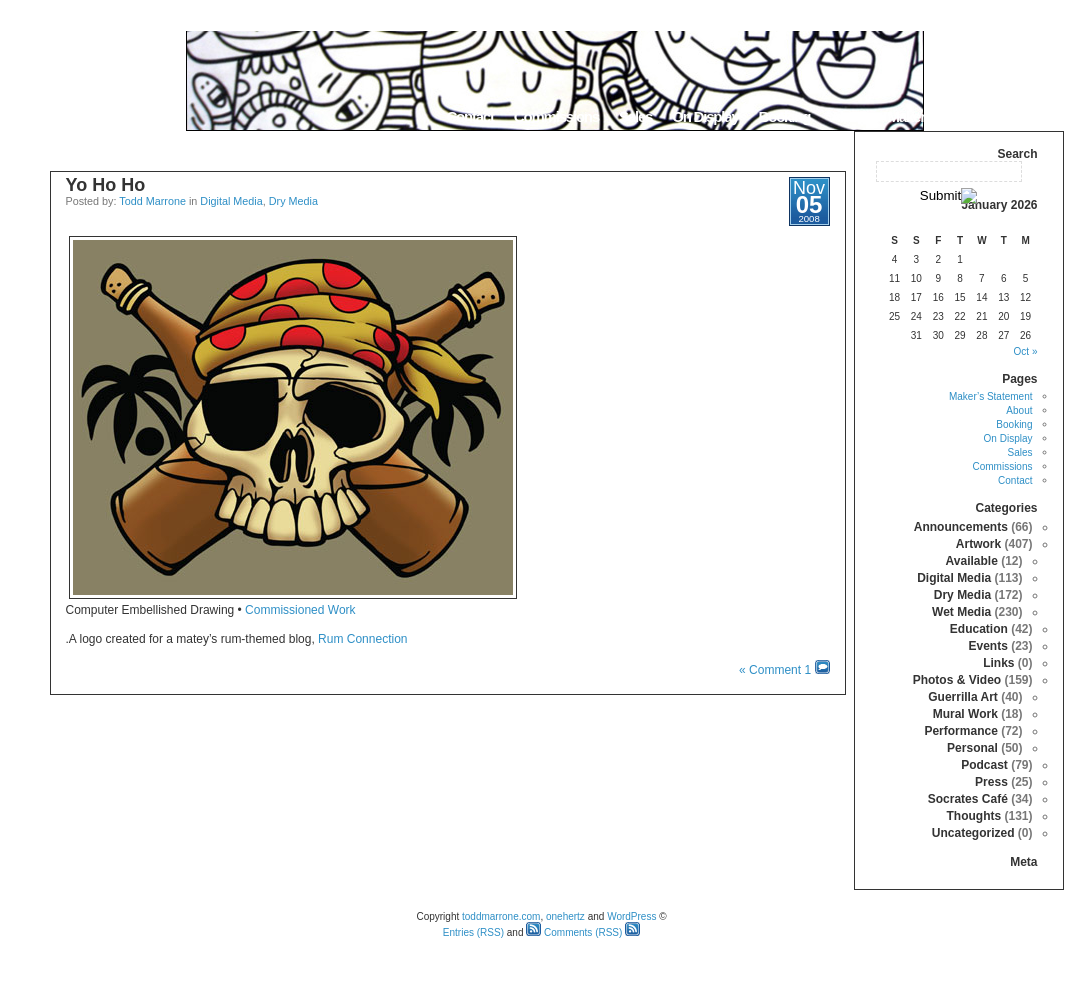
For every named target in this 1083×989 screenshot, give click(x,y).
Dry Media (293, 201)
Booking (785, 116)
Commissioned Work (300, 610)
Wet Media (961, 612)
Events (987, 646)
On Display (705, 116)
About (848, 116)
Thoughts (973, 816)
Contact (469, 116)
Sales (635, 116)
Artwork (978, 544)
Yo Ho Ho (106, 185)
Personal (972, 748)
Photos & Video (957, 680)
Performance (960, 731)
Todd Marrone (152, 201)
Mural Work (965, 714)
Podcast (984, 765)
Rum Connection (362, 639)
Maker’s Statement (943, 116)
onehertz (565, 916)
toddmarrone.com (501, 916)
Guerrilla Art (963, 697)
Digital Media (231, 201)
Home (1038, 116)
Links (998, 663)
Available (972, 561)
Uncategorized (973, 833)
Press (991, 782)
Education (979, 629)
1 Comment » (775, 670)
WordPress (631, 916)
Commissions (556, 116)
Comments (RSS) (574, 932)
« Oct (1026, 351)
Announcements (961, 527)
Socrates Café (968, 799)
